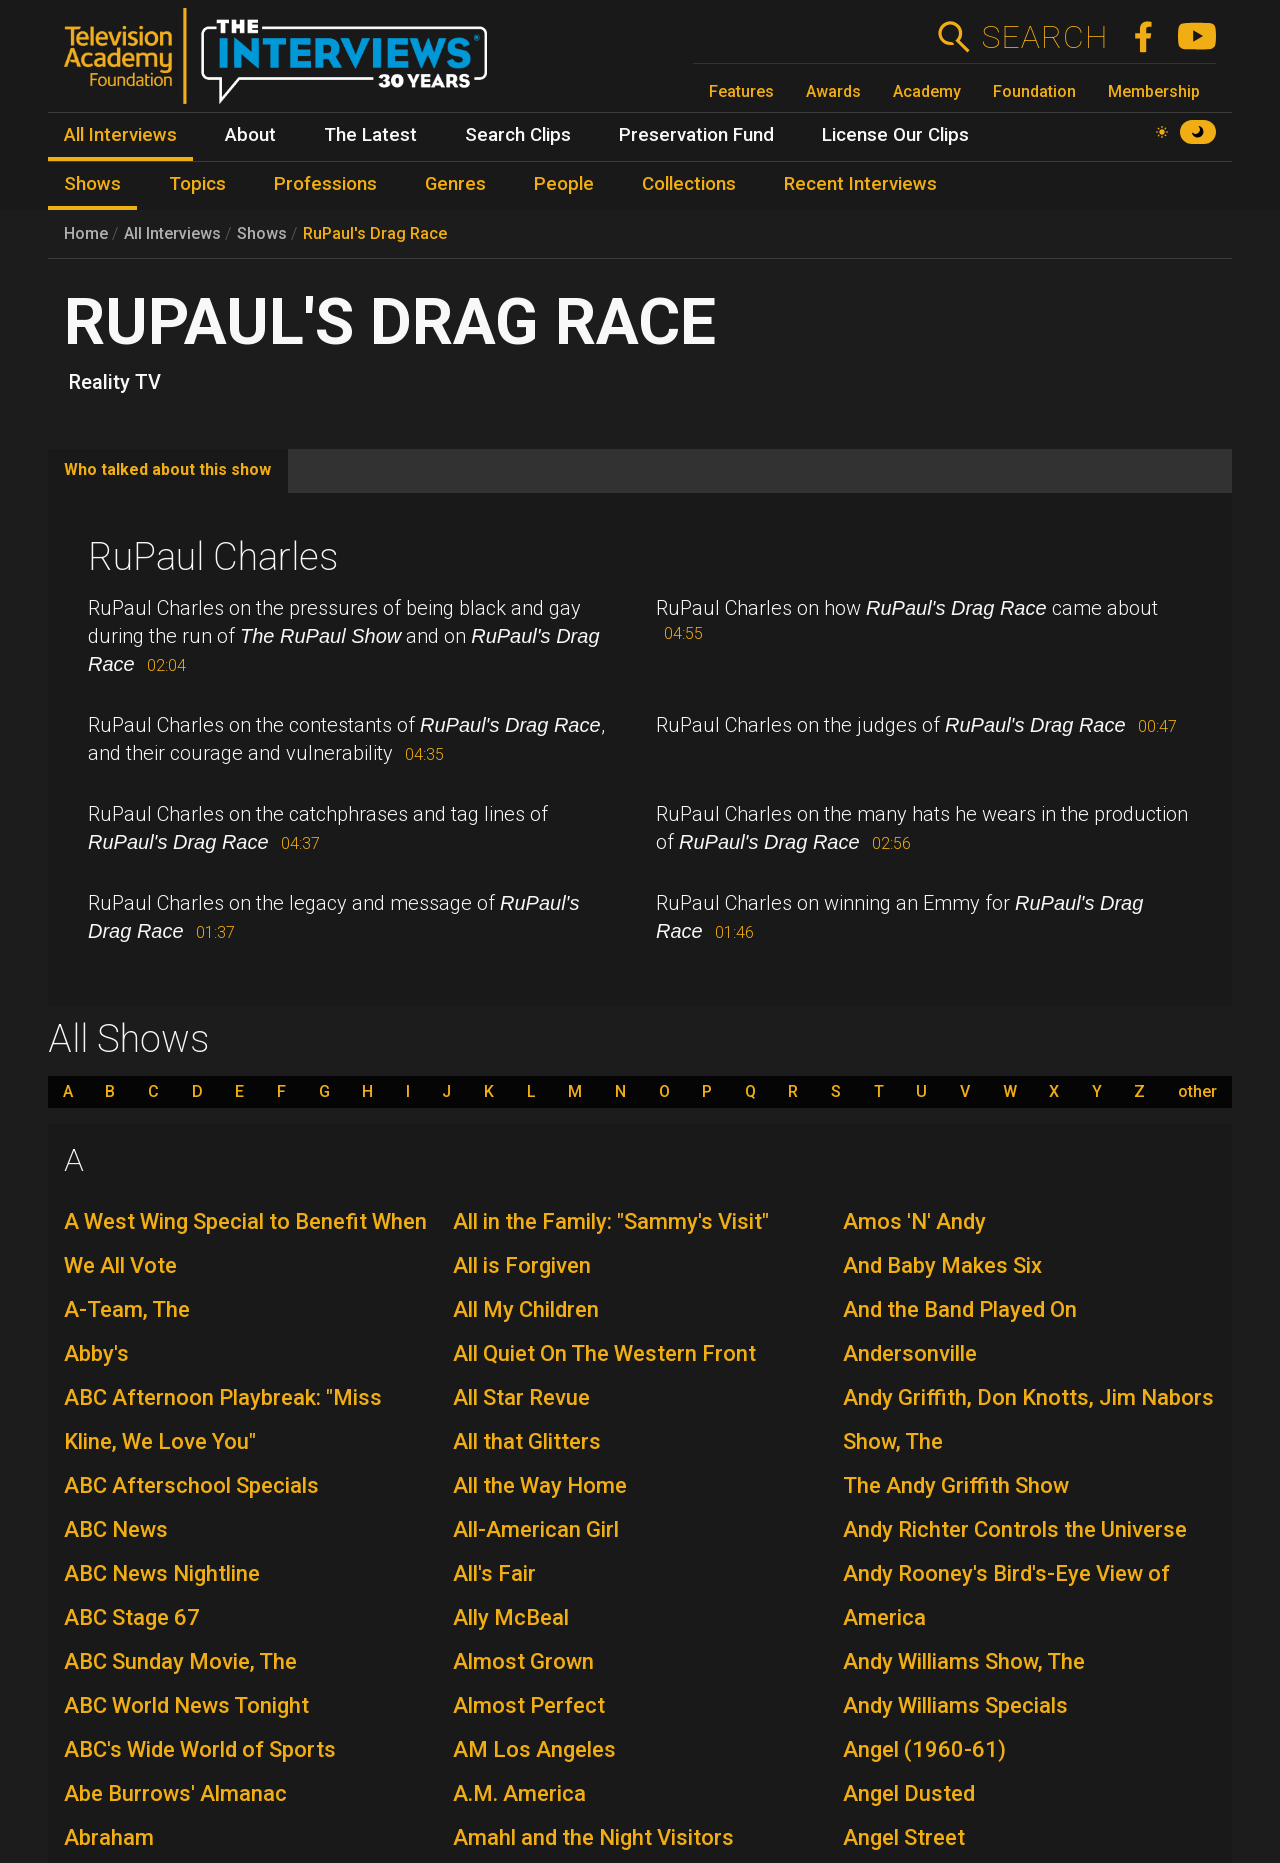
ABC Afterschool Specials (191, 1485)
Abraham (109, 1837)
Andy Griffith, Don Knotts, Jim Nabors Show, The (1028, 1419)
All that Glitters (527, 1441)
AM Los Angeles (534, 1749)
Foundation (1034, 91)
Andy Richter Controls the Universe (1015, 1529)
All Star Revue (521, 1397)
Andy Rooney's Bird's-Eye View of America (1006, 1595)
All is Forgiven (522, 1265)
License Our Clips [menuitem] (895, 135)
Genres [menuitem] (455, 184)
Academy (927, 91)
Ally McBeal (511, 1617)
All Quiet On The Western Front (604, 1353)
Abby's (96, 1353)
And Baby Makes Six (942, 1265)
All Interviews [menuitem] (120, 135)
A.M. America (519, 1793)
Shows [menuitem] (92, 184)
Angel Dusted (909, 1793)
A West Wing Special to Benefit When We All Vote (245, 1243)
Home (86, 233)
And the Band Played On (960, 1309)
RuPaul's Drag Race (375, 233)
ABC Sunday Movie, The (180, 1661)
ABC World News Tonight (186, 1705)
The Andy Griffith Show (956, 1485)
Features (741, 91)
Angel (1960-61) (924, 1749)
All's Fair (494, 1573)
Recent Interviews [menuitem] (860, 184)
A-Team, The (127, 1309)
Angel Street (904, 1837)
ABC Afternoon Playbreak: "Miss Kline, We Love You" (223, 1419)
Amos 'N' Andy (914, 1221)
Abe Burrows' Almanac (175, 1793)
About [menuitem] (250, 135)
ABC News (116, 1529)
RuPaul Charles (213, 557)
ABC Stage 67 (132, 1617)
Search (1044, 37)
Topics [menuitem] (197, 184)
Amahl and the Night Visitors (593, 1837)
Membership (1154, 91)
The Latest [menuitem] (370, 135)
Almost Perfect (529, 1705)
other (1197, 1092)
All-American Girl (536, 1529)
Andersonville (910, 1353)
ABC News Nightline (162, 1573)
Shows (262, 233)
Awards (833, 91)
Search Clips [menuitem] (518, 135)
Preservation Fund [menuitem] (696, 135)
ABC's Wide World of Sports (200, 1749)
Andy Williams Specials (955, 1705)
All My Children (526, 1309)
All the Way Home (540, 1485)
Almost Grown (523, 1661)
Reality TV (115, 382)
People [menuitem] (564, 184)
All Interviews (172, 233)
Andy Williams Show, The (964, 1661)
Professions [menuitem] (325, 184)
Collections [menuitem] (689, 184)
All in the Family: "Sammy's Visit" (611, 1221)
